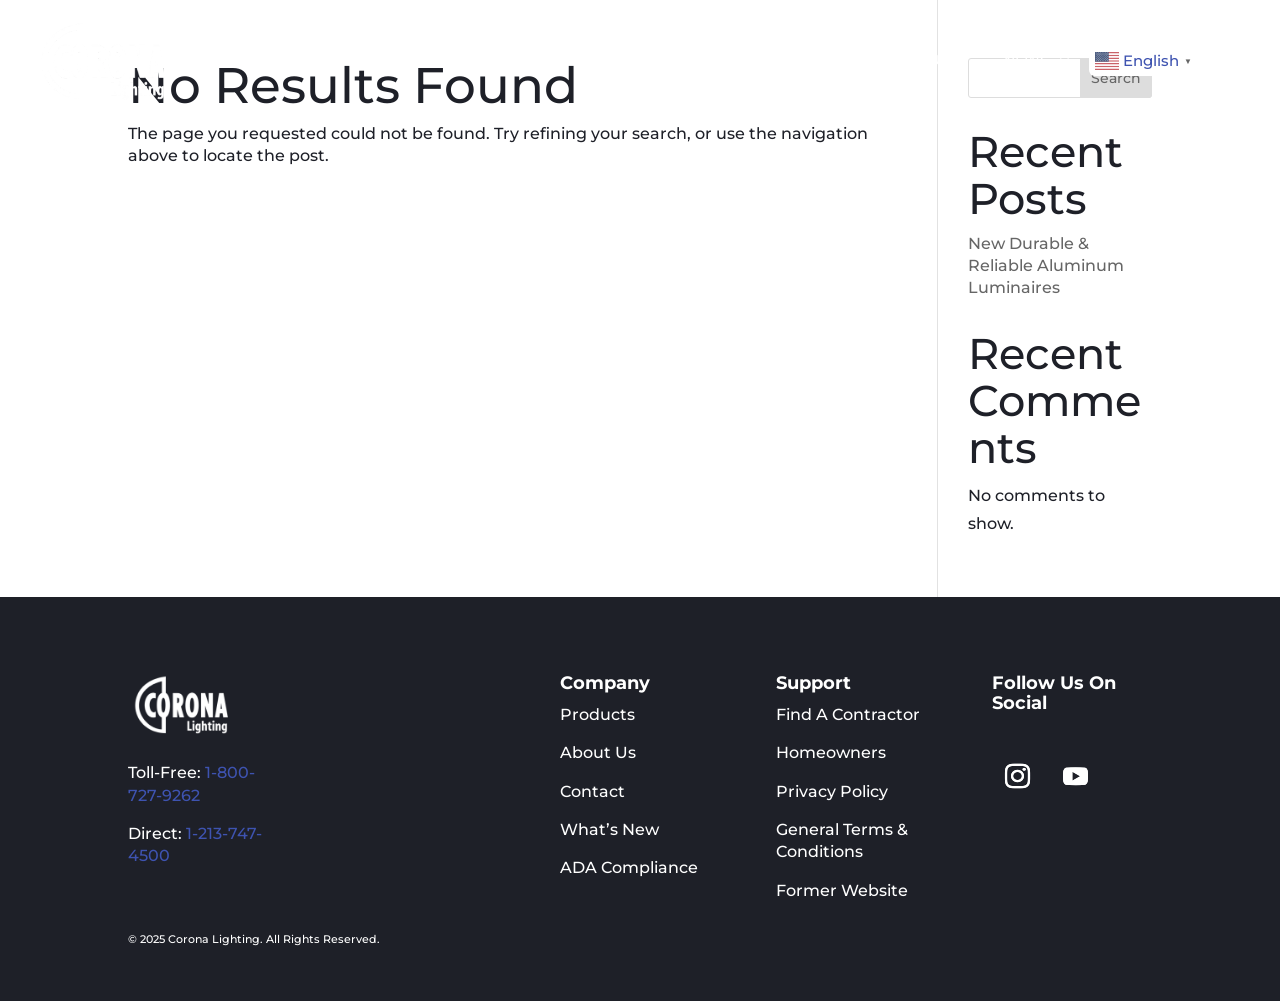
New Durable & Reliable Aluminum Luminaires (1046, 266)
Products (597, 714)
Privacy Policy (832, 791)
